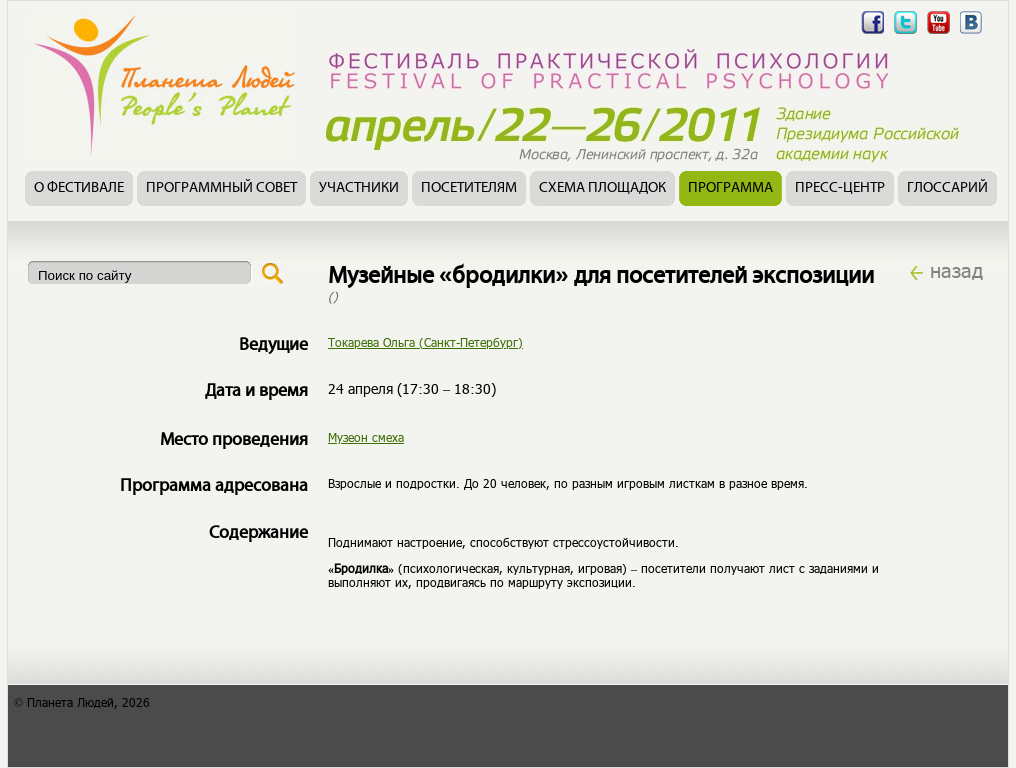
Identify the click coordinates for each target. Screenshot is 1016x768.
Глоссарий (947, 188)
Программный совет (221, 188)
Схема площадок (602, 188)
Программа (730, 188)
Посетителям (469, 188)
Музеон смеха (366, 437)
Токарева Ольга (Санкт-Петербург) (425, 342)
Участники (359, 188)
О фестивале (79, 188)
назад (956, 270)
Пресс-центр (840, 188)
